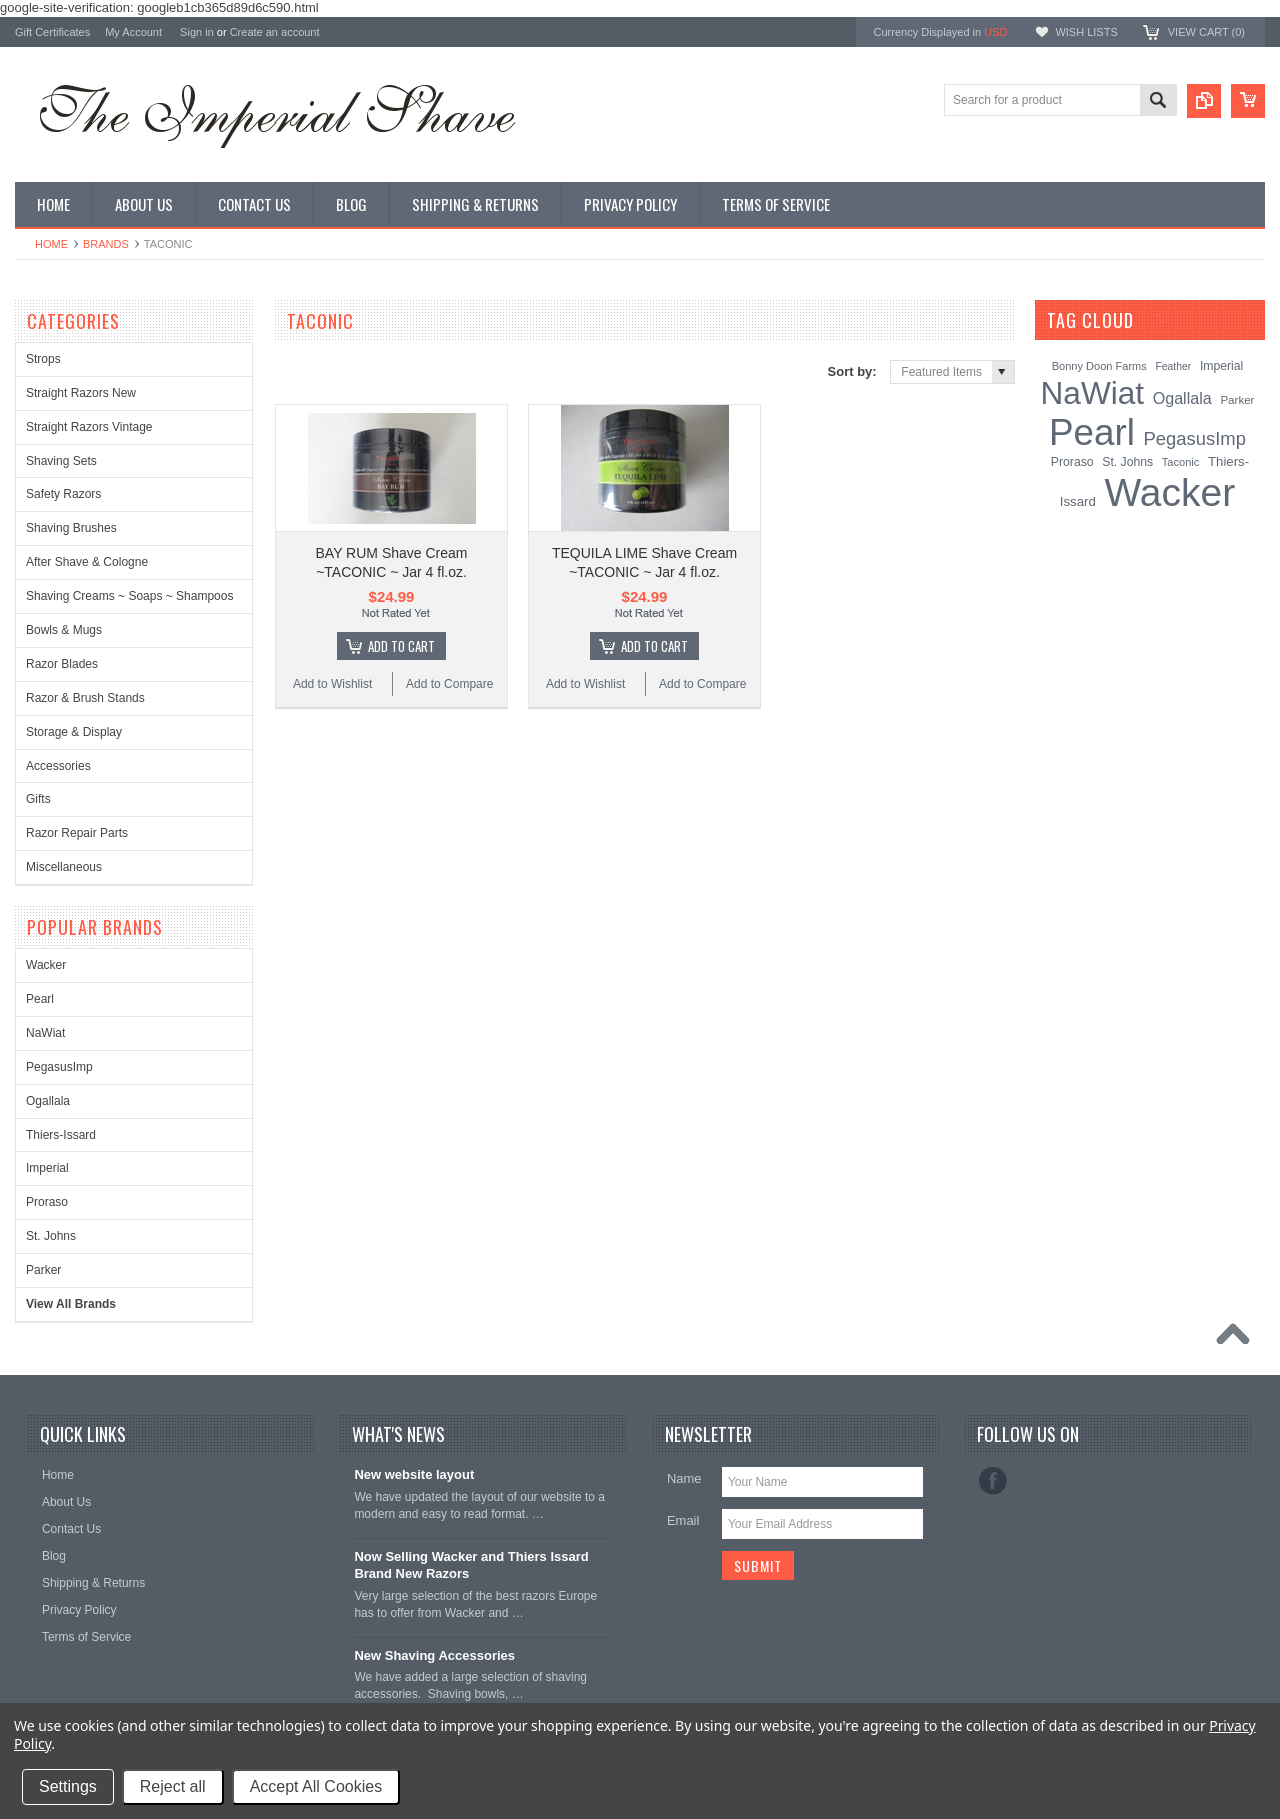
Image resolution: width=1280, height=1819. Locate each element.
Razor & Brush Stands (85, 698)
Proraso (47, 1202)
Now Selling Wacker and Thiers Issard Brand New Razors (471, 1565)
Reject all (173, 1786)
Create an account (275, 32)
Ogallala (48, 1101)
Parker (43, 1270)
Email (683, 1520)
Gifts (38, 799)
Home (51, 244)
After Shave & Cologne (87, 562)
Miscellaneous (64, 867)
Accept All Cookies (316, 1786)
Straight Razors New (81, 393)
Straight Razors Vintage (89, 427)
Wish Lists (1086, 32)
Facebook (993, 1481)
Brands (106, 244)
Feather (1173, 366)
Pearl (40, 999)
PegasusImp (59, 1067)
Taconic (1180, 462)
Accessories (58, 766)
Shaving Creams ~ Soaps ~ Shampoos (129, 596)
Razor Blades (62, 664)
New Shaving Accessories (434, 1655)
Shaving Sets (61, 461)
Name (684, 1478)
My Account (133, 32)
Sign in (197, 32)
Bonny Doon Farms (1099, 366)
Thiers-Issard (61, 1135)
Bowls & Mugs (64, 630)
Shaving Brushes (71, 528)
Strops (43, 359)
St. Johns (51, 1236)
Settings (68, 1786)
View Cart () (1206, 32)
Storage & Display (74, 732)
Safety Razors (63, 494)
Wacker (46, 965)
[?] (1160, 320)
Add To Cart (401, 646)
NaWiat (45, 1033)
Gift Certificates (52, 32)
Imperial (47, 1168)
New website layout (414, 1474)
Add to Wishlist (332, 684)
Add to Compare (449, 684)
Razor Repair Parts (77, 833)
